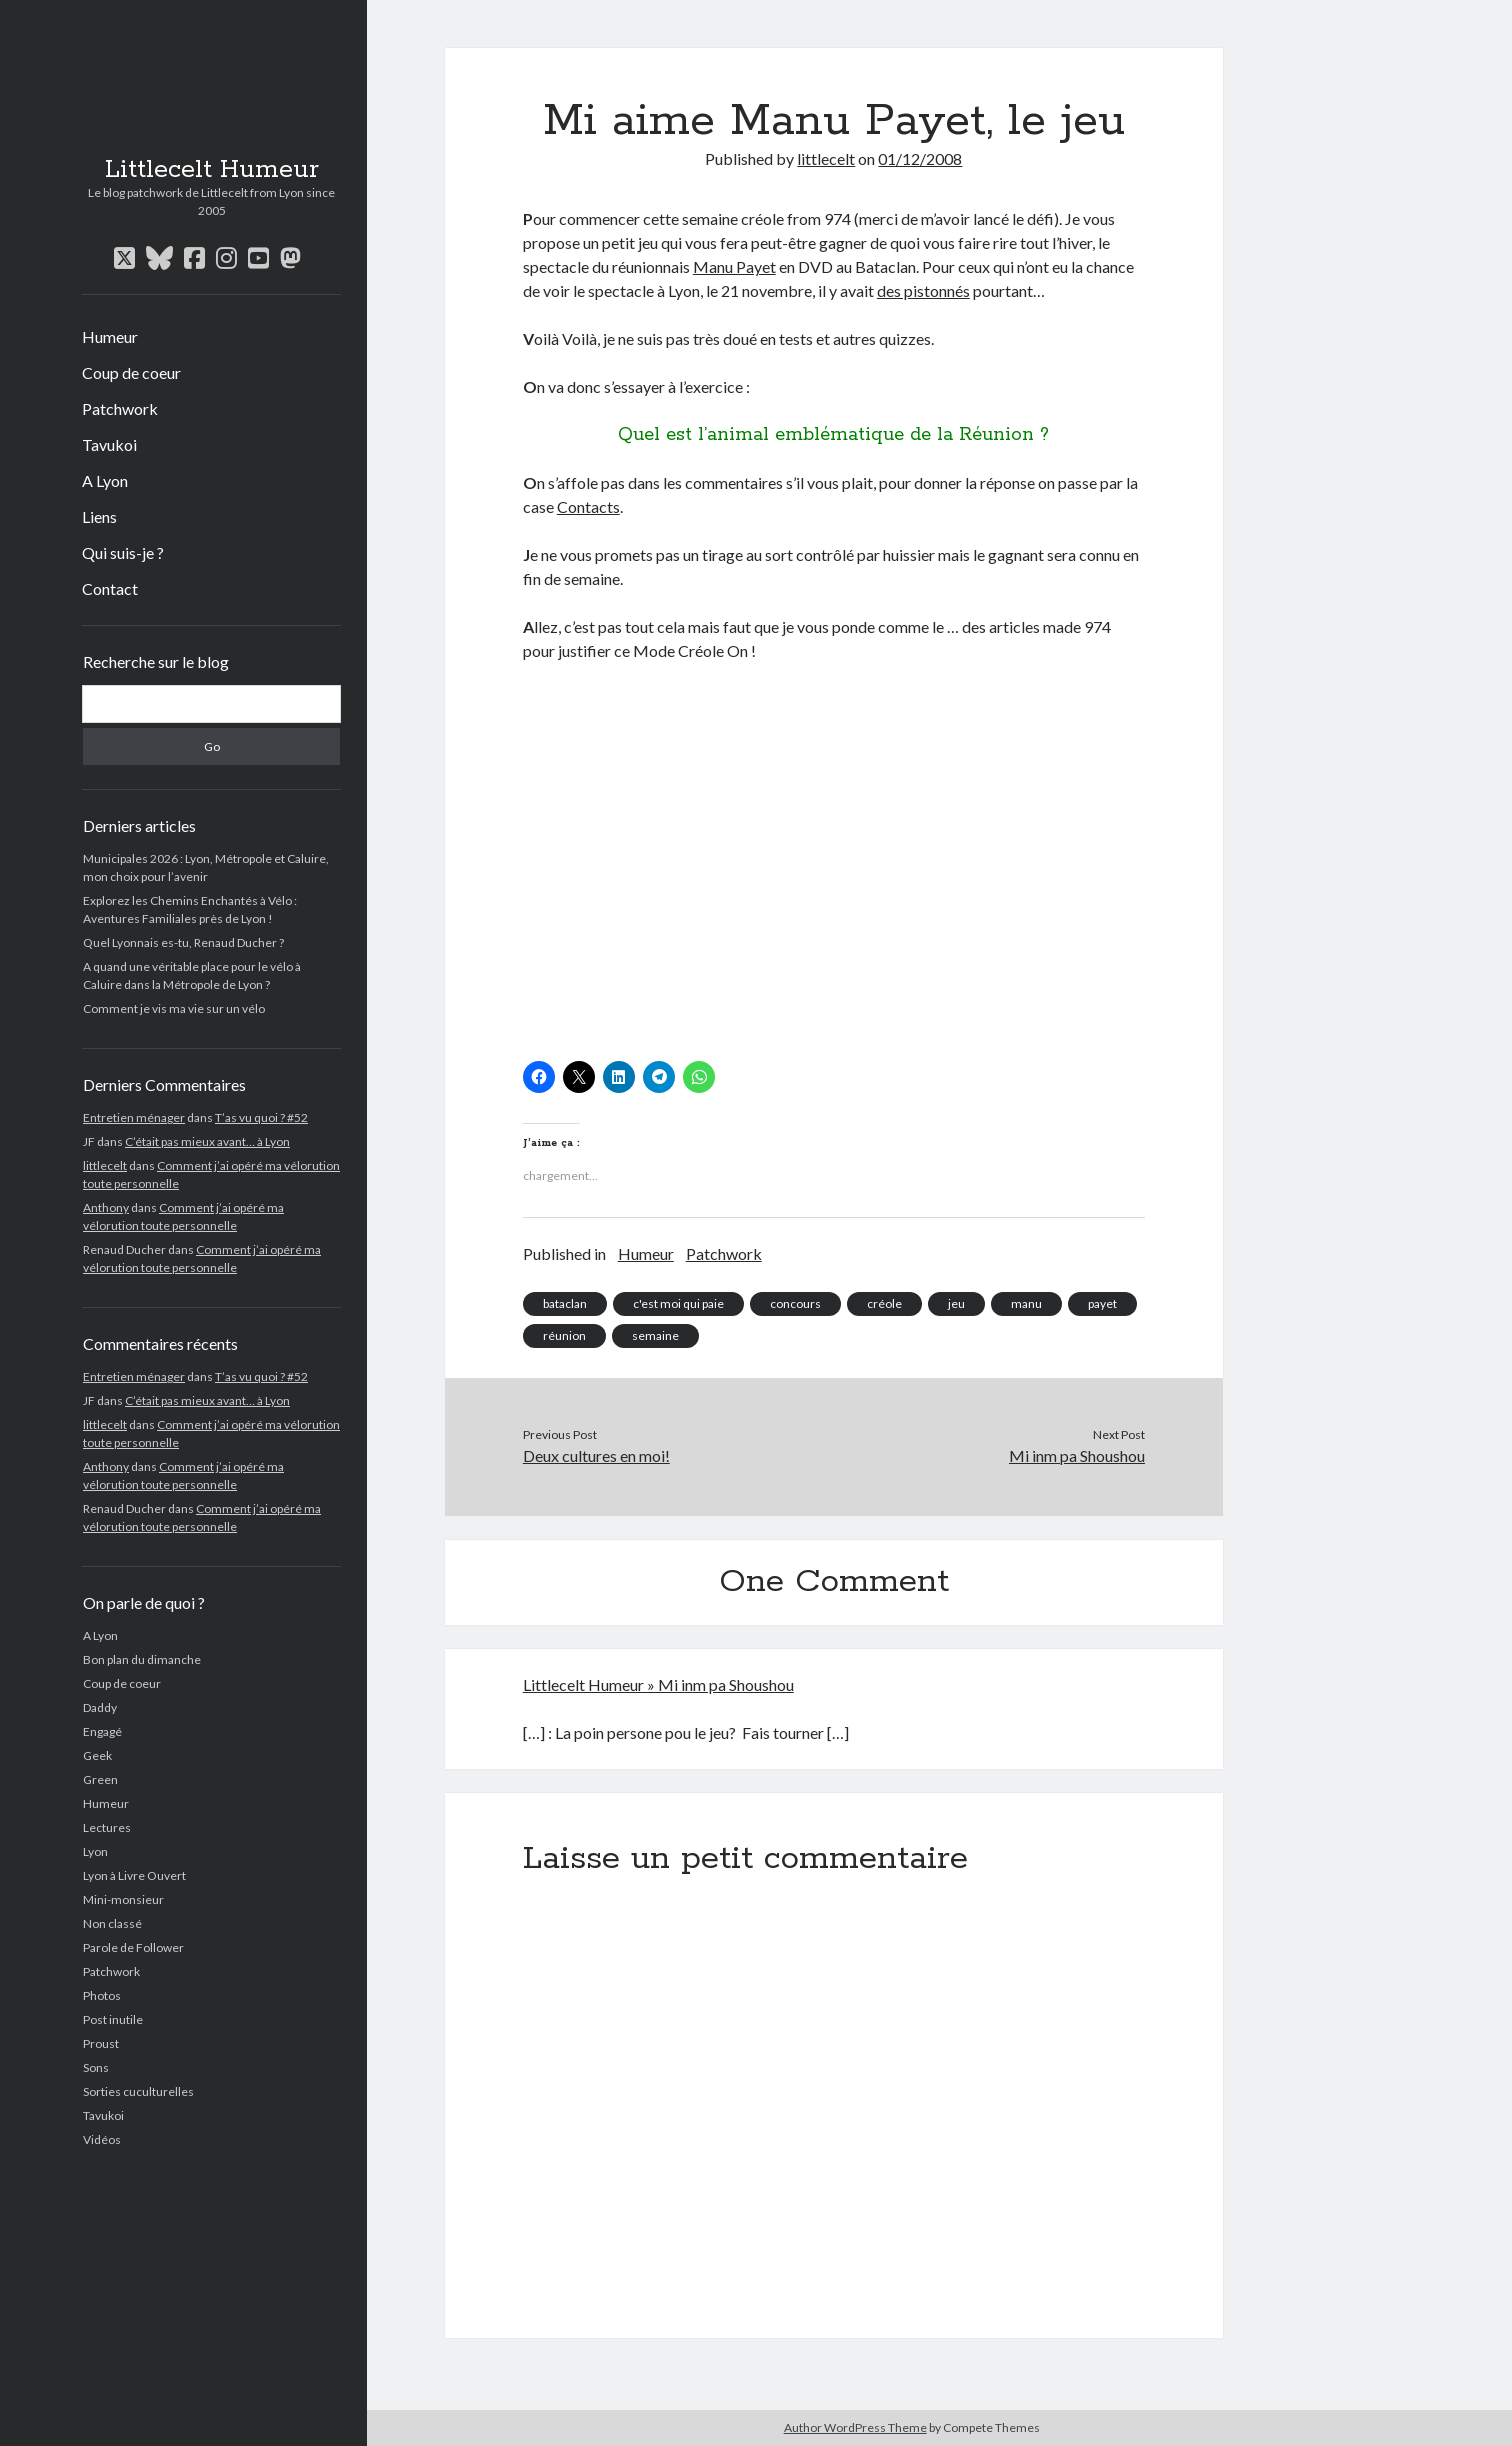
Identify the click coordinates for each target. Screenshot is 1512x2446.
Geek (97, 1755)
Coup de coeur (131, 372)
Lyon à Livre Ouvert (134, 1875)
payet (1102, 1303)
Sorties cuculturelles (138, 2091)
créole (884, 1303)
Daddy (100, 1707)
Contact (110, 588)
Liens (99, 516)
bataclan (565, 1303)
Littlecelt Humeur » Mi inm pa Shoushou (658, 1684)
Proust (101, 2043)
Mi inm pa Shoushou (1077, 1455)
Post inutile (113, 2019)
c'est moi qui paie (678, 1303)
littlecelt (105, 1165)
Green (100, 1779)
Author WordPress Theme (855, 2427)
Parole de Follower (133, 1947)
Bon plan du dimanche (142, 1659)
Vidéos (102, 2139)
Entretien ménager (134, 1117)
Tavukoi (109, 444)
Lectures (107, 1827)
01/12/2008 (920, 158)
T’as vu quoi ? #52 (261, 1117)
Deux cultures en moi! (596, 1455)
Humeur (110, 336)
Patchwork (120, 408)
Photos (102, 1995)
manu (1026, 1303)
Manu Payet (734, 266)
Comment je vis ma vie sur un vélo (174, 1008)
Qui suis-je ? (123, 552)
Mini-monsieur (123, 1899)
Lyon (95, 1851)
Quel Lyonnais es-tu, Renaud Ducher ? (183, 942)
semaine (655, 1335)
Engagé (102, 1731)
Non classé (112, 1923)
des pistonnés (923, 290)
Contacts (588, 506)
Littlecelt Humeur (212, 170)
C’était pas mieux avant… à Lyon (207, 1141)
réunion (564, 1335)
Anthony (106, 1207)
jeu (956, 1303)
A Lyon (105, 480)
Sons (96, 2067)
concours (795, 1303)
